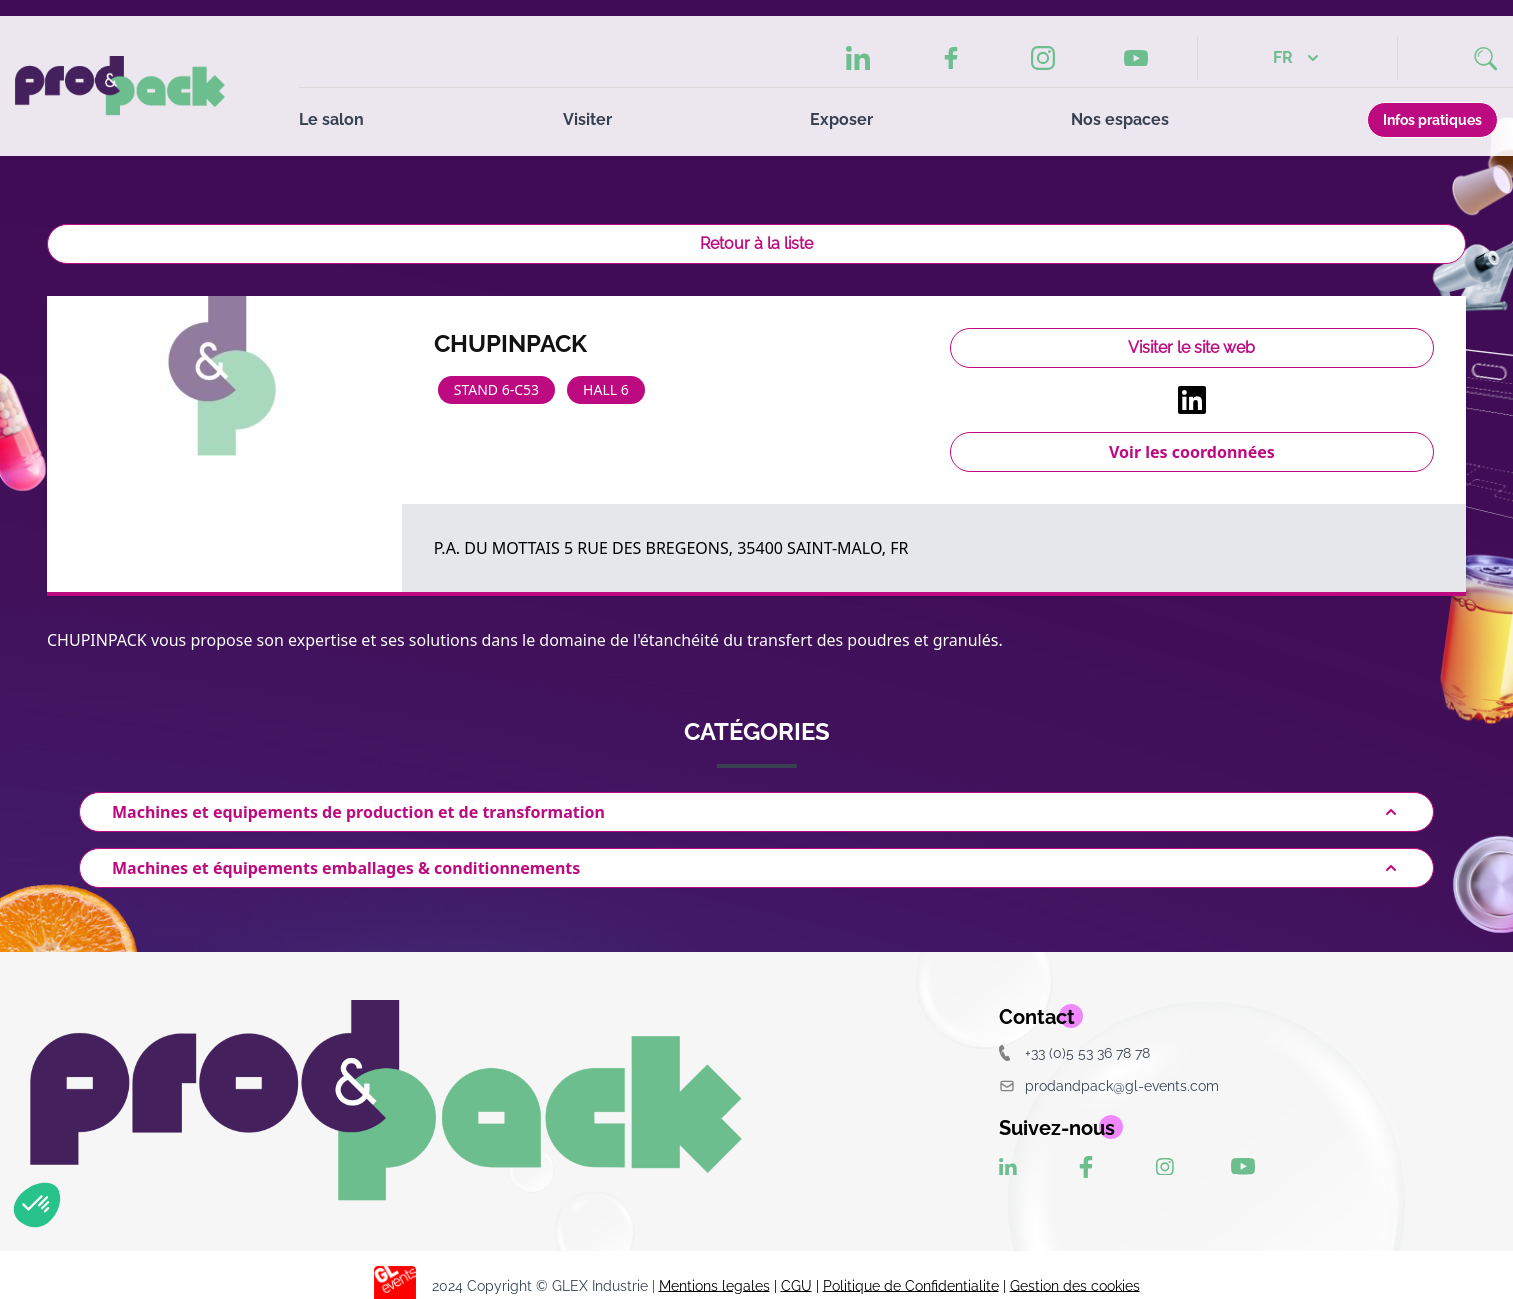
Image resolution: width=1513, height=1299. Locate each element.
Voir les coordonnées (1192, 452)
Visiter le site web (1191, 347)
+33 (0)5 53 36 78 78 (1074, 1052)
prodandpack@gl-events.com (1109, 1085)
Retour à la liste (756, 243)
